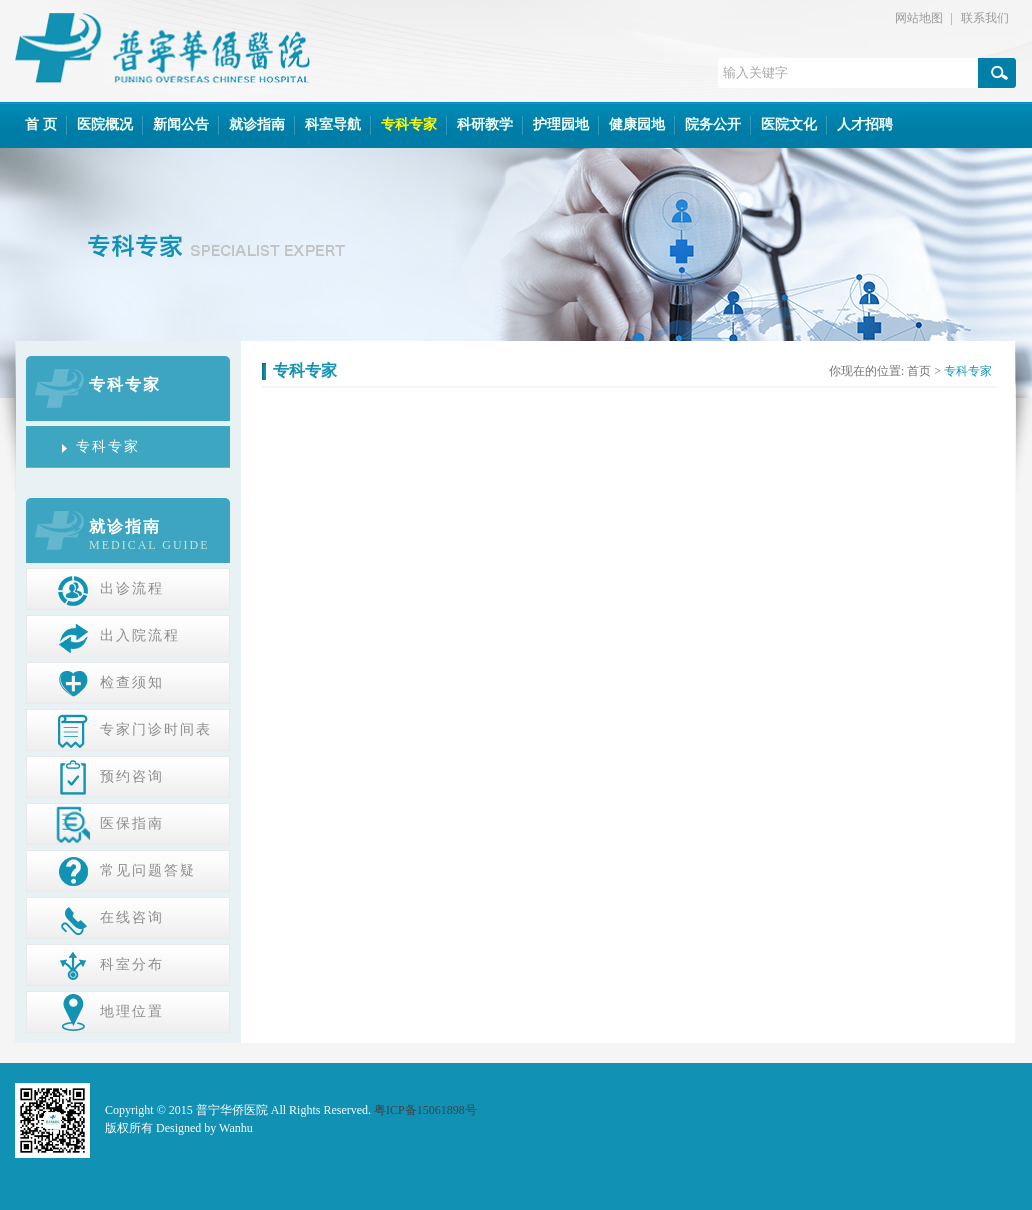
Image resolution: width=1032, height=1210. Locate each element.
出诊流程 (110, 588)
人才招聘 (865, 124)
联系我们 (985, 18)
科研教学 (485, 124)
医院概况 (105, 124)
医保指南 (110, 823)
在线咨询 (110, 917)
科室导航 (333, 124)
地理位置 (110, 1011)
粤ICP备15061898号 (425, 1110)
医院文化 (789, 124)
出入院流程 (118, 635)
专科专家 (409, 124)
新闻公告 (181, 124)
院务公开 (713, 124)
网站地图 (919, 18)
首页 (919, 371)
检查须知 (110, 682)
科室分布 (110, 964)
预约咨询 (110, 776)
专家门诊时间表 (134, 729)
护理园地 (561, 124)
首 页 (41, 124)
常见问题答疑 (126, 870)
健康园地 (637, 124)
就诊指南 (257, 124)
